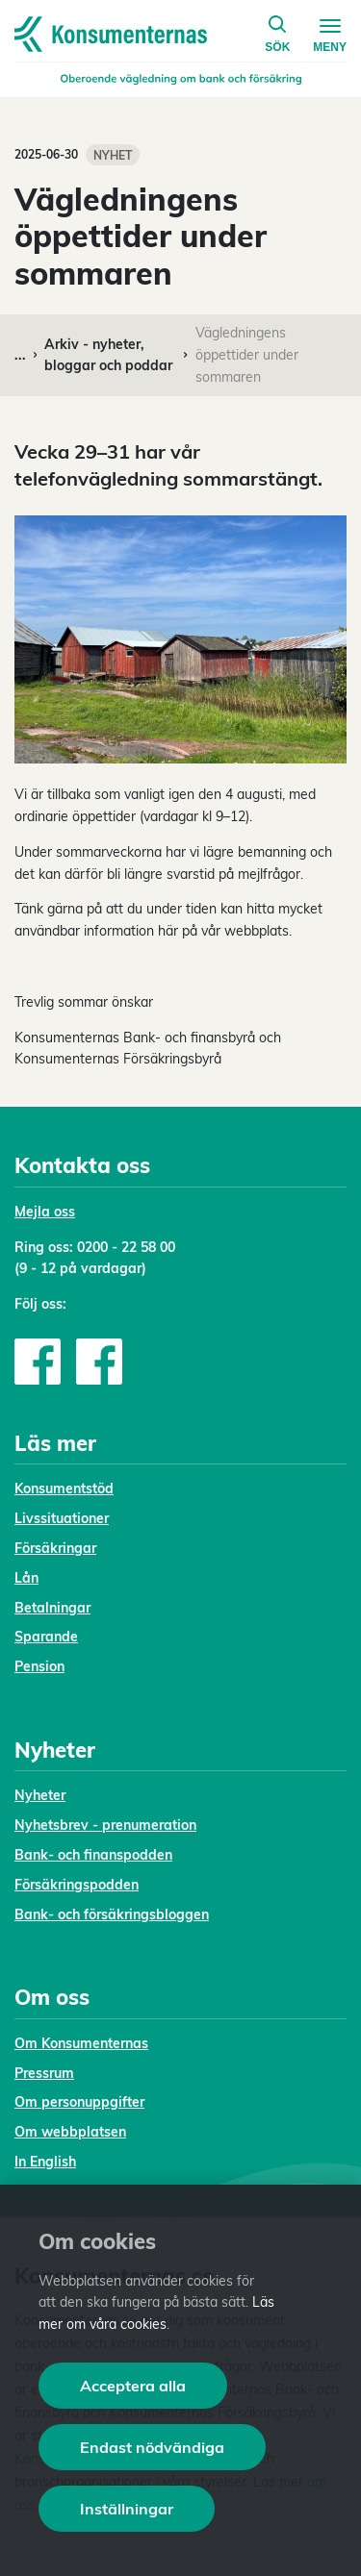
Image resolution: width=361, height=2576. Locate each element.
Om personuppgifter (79, 2102)
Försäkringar (55, 1548)
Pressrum (44, 2073)
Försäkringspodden (76, 1884)
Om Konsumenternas (81, 2043)
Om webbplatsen (70, 2131)
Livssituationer (61, 1518)
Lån (26, 1578)
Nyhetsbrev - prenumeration (105, 1825)
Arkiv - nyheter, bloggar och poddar (108, 355)
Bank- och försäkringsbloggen (111, 1914)
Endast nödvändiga (152, 2447)
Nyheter (39, 1795)
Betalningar (52, 1607)
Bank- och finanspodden (93, 1854)
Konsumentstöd (64, 1488)
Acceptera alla (133, 2385)
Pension (39, 1666)
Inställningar (126, 2508)
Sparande (46, 1636)
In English (45, 2161)
